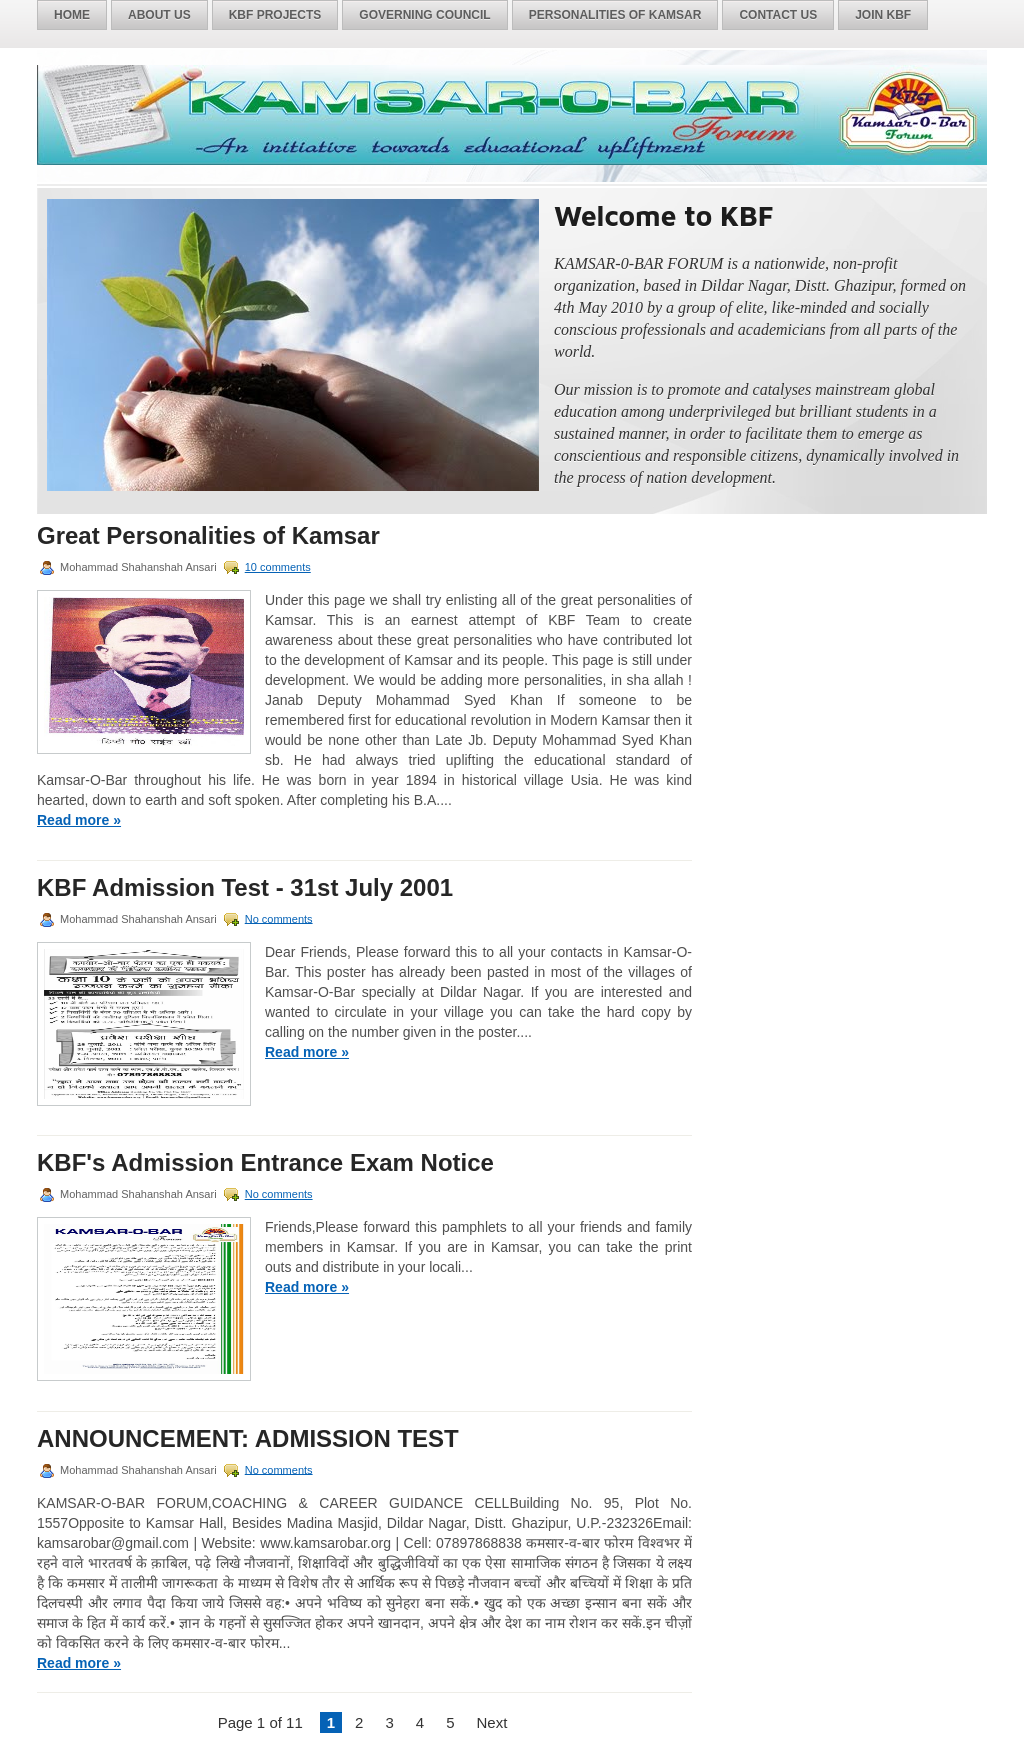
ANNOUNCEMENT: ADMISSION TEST (248, 1439)
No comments (279, 918)
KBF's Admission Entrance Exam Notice (265, 1163)
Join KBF (883, 15)
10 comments (278, 567)
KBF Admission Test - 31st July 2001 (245, 888)
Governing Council (424, 15)
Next (491, 1722)
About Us (159, 15)
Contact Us (778, 15)
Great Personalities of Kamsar (208, 536)
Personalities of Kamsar (615, 15)
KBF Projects (275, 15)
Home (72, 15)
